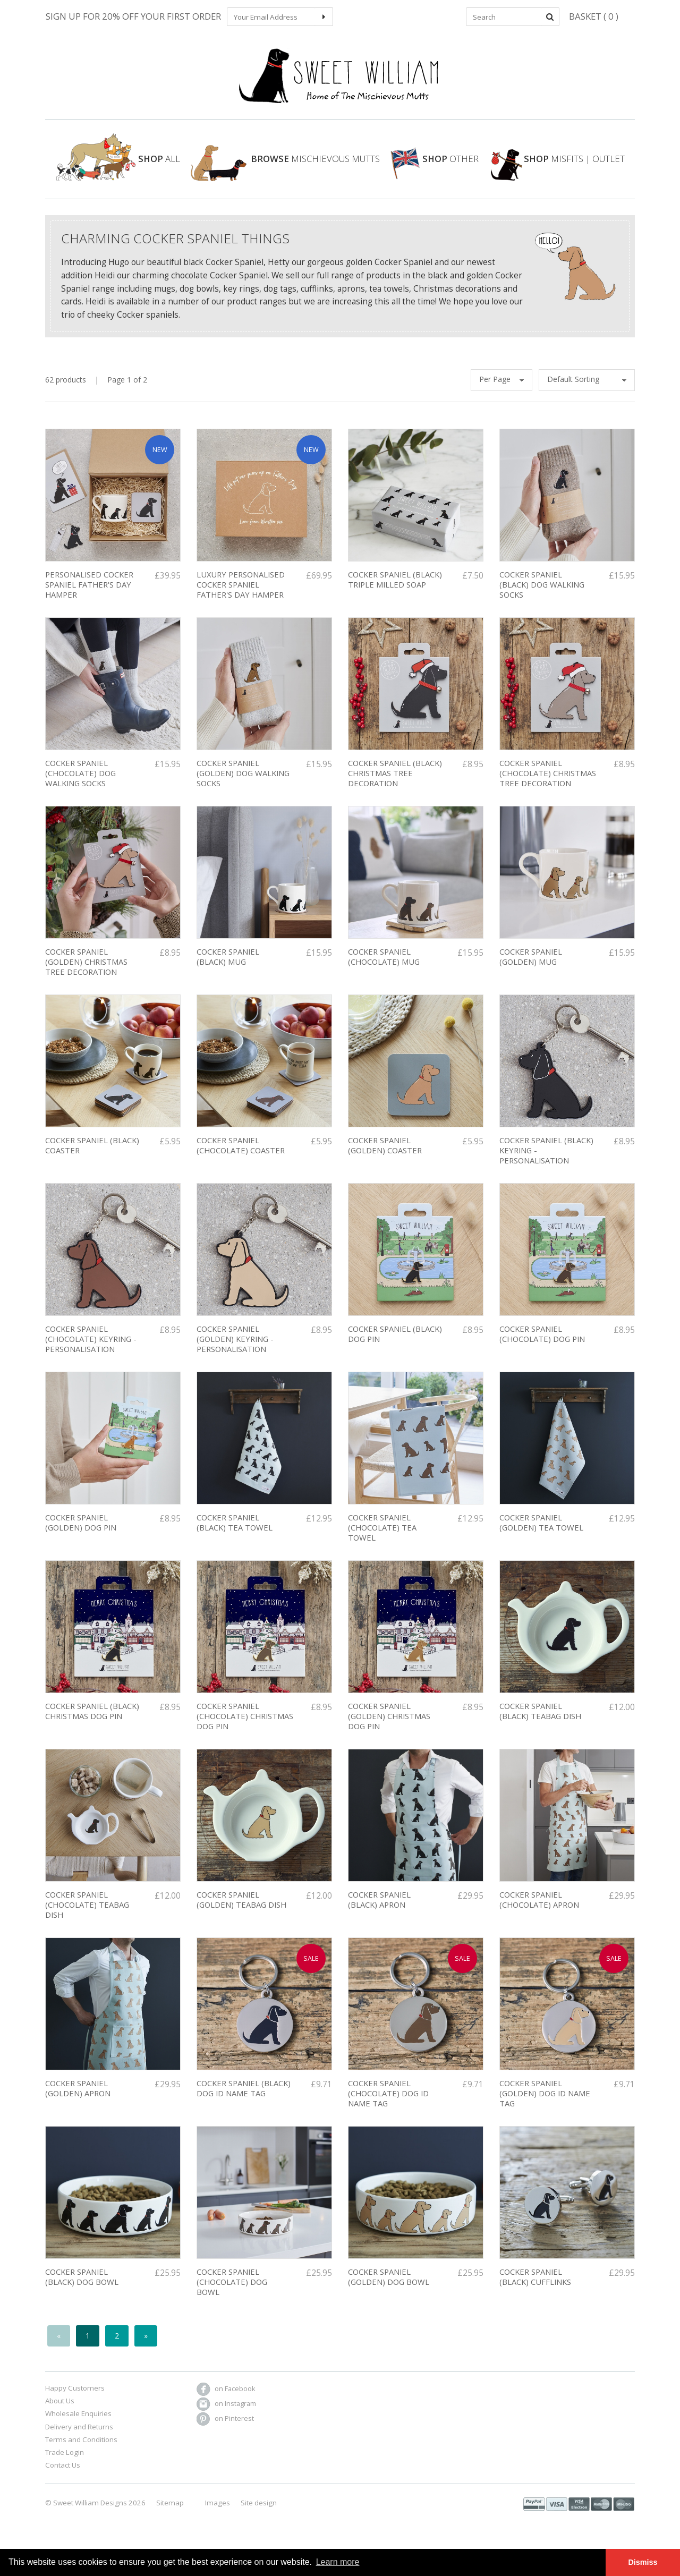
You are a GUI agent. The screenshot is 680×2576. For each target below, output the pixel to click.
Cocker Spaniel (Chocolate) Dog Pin (542, 1342)
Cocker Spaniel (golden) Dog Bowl (388, 2285)
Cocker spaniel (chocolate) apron (539, 1908)
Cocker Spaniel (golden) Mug (530, 965)
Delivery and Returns (79, 2435)
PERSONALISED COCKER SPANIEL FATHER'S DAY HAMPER (89, 593)
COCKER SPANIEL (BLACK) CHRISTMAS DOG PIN (92, 1720)
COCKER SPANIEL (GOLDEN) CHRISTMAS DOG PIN (389, 1725)
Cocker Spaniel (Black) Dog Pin (395, 1342)
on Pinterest (225, 2427)
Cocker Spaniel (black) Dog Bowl (81, 2285)
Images (217, 2511)
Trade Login (64, 2461)
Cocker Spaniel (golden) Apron (77, 2097)
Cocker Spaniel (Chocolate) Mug (384, 965)
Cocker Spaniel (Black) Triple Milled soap (395, 588)
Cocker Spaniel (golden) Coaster (385, 1154)
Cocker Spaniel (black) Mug (228, 965)
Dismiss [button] (642, 2562)
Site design (259, 2511)
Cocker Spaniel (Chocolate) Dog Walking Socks (80, 782)
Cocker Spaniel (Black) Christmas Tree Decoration (395, 782)
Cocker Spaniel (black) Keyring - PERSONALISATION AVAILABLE (546, 1164)
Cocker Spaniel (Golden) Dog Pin (80, 1531)
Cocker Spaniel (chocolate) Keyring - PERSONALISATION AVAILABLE (91, 1352)
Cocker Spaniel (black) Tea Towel (235, 1531)
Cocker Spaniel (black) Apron (379, 1908)
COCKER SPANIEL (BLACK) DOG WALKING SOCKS (541, 593)
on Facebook (226, 2397)
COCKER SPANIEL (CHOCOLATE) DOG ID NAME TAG (388, 2102)
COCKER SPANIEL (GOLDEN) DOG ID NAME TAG (544, 2102)
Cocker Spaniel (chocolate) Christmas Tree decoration (547, 782)
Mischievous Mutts (285, 166)
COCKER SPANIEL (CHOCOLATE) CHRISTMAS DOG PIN (245, 1725)
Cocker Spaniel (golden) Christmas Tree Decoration (86, 970)
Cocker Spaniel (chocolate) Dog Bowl (232, 2290)
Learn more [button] (338, 2561)
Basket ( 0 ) (593, 16)
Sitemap (170, 2511)
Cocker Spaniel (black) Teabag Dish (540, 1720)
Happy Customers (75, 2397)
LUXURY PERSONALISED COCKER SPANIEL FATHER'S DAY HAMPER (241, 593)
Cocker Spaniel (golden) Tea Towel (541, 1531)
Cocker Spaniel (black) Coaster (92, 1154)
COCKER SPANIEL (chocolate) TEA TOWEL (382, 1536)
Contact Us (62, 2474)
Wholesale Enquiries (78, 2422)
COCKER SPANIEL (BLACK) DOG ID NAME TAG (244, 2097)
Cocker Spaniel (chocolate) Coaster (241, 1154)
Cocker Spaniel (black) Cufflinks (535, 2285)
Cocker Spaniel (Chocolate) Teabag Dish (87, 1913)
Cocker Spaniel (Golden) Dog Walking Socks (243, 782)
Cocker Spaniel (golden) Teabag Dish (241, 1908)
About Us (59, 2410)
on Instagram (226, 2412)
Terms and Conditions (81, 2448)
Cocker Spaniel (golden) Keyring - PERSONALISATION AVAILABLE (235, 1352)
